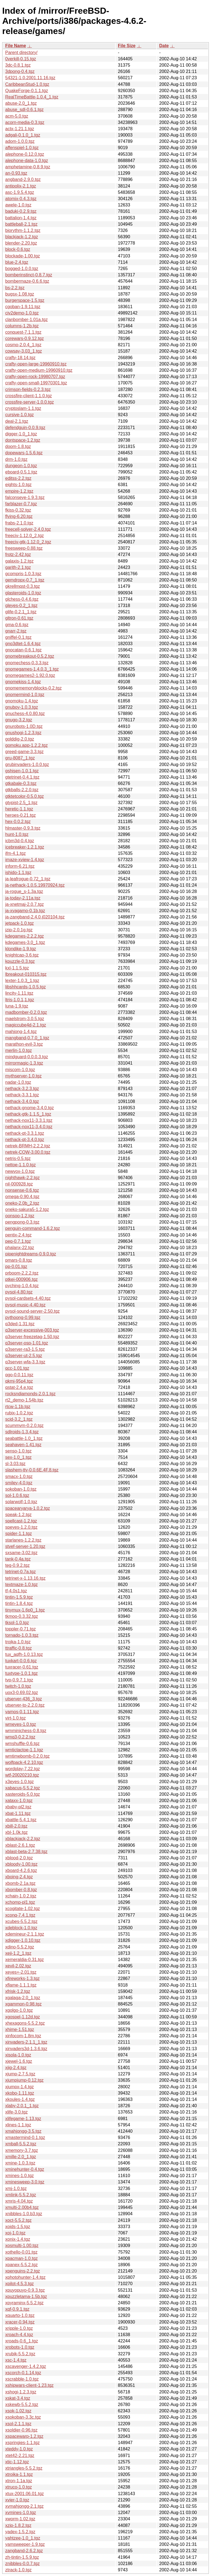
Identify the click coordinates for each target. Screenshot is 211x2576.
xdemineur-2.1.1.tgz (24, 1934)
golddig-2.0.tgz (19, 739)
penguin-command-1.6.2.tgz (32, 1228)
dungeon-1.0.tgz (21, 465)
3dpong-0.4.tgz (20, 71)
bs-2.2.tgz (14, 287)
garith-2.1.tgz (18, 567)
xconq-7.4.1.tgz (20, 1915)
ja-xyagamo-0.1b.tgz (25, 910)
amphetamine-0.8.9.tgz (27, 166)
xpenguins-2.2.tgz (22, 2271)
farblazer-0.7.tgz (21, 503)
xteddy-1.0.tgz (19, 2449)
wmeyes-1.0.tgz (20, 1724)
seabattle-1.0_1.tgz (24, 1438)
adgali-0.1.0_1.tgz (22, 135)
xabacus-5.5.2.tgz (22, 1788)
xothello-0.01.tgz (21, 2252)
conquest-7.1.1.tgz (23, 332)
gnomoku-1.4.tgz (21, 701)
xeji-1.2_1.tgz (18, 1953)
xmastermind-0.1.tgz (25, 2137)
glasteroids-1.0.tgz (23, 593)
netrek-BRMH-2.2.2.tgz (27, 1146)
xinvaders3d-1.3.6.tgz (26, 2048)
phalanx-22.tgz (19, 1247)
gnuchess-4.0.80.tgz (25, 713)
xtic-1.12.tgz (17, 2461)
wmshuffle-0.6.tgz (22, 1743)
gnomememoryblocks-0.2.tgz (33, 688)
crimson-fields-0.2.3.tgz (28, 389)
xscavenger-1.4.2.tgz (25, 2366)
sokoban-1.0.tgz (21, 1489)
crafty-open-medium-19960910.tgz (39, 370)
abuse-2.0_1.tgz (21, 103)
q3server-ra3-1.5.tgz (25, 1349)
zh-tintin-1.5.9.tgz (22, 2557)
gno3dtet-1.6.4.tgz (23, 643)
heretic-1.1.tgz (19, 809)
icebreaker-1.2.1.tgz (24, 847)
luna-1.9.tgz (16, 1006)
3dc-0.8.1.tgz (18, 65)
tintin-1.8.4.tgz (19, 1603)
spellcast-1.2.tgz (21, 1521)
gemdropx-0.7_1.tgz (24, 580)
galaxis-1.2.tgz (19, 561)
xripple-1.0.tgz (19, 2328)
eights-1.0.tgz (18, 484)
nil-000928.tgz (19, 1184)
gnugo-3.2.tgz (18, 719)
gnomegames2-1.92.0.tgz (30, 675)
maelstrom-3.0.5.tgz (24, 1018)
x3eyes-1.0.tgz (19, 1781)
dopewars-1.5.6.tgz (24, 452)
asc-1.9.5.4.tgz (19, 192)
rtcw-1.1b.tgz (17, 1406)
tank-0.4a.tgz (18, 1559)
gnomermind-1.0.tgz (24, 694)
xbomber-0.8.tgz (21, 1889)
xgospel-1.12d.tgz (22, 2017)
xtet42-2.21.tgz (19, 2455)
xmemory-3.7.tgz (21, 2150)
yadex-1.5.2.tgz (20, 2531)
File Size (126, 45)
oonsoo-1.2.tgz (19, 1215)
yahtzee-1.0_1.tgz (22, 2538)
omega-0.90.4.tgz (22, 1196)
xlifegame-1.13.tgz (23, 2118)
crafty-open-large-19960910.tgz (35, 364)
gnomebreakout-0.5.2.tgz (29, 656)
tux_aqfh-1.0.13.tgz (24, 1654)
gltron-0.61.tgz (19, 618)
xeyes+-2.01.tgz (20, 1972)
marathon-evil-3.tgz (24, 1044)
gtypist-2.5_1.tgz (21, 802)
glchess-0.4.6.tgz (21, 599)
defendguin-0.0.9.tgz (25, 427)
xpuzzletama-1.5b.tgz (26, 2296)
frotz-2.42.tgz (18, 554)
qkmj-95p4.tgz (19, 1381)
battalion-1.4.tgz (21, 217)
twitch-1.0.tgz (18, 1686)
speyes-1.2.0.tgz (21, 1527)
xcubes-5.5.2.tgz (21, 1921)
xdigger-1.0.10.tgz (22, 1940)
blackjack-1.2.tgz (21, 236)
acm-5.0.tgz (16, 116)
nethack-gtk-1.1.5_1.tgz (28, 1114)
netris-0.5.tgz (17, 1158)
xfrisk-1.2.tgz (17, 1991)
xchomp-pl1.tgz (20, 1902)
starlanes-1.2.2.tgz (23, 1540)
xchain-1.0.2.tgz (20, 1896)
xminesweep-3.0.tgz (24, 2182)
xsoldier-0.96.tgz (21, 2430)
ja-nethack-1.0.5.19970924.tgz (35, 885)
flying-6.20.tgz (19, 516)
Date (164, 45)
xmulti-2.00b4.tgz (22, 2207)
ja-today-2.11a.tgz (22, 898)
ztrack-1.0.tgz (18, 2570)
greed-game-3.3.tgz (24, 751)
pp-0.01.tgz (16, 1266)
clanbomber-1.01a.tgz (26, 319)
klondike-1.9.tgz (20, 948)
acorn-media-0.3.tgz (24, 122)
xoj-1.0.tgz (15, 2233)
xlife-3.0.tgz (16, 2112)
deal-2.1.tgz (16, 421)
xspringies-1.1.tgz (22, 2442)
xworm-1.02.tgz (20, 2519)
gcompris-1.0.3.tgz (23, 573)
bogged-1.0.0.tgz (21, 268)
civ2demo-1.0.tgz (22, 313)
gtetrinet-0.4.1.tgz (22, 777)
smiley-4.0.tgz (18, 1482)
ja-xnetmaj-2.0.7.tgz (24, 904)
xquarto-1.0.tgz (20, 2315)
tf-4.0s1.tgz (16, 1590)
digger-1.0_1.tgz (21, 434)
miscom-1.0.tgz (20, 1069)
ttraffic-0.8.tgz (18, 1648)
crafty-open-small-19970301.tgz (36, 383)
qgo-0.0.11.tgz (19, 1374)
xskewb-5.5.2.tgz (21, 2404)
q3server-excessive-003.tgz (32, 1330)
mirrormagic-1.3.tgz (24, 1063)
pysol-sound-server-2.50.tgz (32, 1311)
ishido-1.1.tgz (18, 872)
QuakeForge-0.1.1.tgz (26, 90)
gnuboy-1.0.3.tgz (21, 707)
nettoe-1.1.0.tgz (20, 1164)
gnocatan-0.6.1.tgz (23, 650)
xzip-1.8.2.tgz (18, 2525)
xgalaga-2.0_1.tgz (22, 1997)
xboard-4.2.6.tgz (21, 1870)
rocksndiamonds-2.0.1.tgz (30, 1393)
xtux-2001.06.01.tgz (24, 2493)
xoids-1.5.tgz (17, 2226)
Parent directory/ (21, 52)
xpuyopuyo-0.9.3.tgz (25, 2290)
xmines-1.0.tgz (19, 2175)
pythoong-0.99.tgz (22, 1317)
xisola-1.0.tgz (18, 2055)
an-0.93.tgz (16, 173)
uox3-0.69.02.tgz (21, 1692)
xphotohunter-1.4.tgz (25, 2277)
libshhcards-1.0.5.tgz (25, 987)
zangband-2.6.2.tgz (24, 2550)
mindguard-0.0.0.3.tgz (26, 1056)
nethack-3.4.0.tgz (22, 1101)
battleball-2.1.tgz (21, 224)
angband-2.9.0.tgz (23, 179)
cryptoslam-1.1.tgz (23, 408)
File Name (15, 45)
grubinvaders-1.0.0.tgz (27, 764)
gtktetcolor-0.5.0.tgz (24, 796)
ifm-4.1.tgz (15, 853)
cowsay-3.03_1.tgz (23, 351)
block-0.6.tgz (17, 249)
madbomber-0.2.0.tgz (26, 1012)
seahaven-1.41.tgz (23, 1444)
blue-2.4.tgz (16, 262)
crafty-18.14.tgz (20, 357)
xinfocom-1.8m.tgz (23, 2035)
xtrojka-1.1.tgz (19, 2474)
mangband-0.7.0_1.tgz (27, 1037)
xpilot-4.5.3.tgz (19, 2283)
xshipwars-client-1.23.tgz (29, 2385)
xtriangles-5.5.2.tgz (23, 2468)
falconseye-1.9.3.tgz (25, 497)
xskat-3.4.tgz (17, 2398)
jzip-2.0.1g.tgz (19, 929)
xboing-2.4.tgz (19, 1876)
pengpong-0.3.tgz (22, 1222)
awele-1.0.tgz (18, 205)
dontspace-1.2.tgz (22, 440)
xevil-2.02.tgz (18, 1966)
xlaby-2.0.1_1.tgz (22, 2105)
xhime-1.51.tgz (19, 2029)
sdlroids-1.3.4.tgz (22, 1431)
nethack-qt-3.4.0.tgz (24, 1139)
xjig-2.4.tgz (15, 2067)
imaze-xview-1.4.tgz (24, 859)
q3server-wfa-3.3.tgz (25, 1362)
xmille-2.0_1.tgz (20, 2156)
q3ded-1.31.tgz (20, 1323)
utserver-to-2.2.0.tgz (25, 1705)
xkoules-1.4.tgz (20, 2099)
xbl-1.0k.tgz (16, 1832)
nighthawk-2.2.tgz (22, 1177)
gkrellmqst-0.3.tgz (22, 586)
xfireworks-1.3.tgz (22, 1978)
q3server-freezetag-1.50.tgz (32, 1336)
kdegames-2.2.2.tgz (24, 936)
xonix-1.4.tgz (17, 2239)
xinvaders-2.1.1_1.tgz (26, 2042)
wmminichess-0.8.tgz (25, 1730)
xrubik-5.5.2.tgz (20, 2353)
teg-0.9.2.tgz (17, 1565)
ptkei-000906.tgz (21, 1279)
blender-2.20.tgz (21, 243)
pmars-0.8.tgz (18, 1260)
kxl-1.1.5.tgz (17, 968)
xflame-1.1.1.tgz (21, 1985)
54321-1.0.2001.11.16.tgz (30, 77)
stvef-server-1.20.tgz (25, 1546)
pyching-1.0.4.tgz (22, 1285)
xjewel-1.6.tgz (18, 2061)
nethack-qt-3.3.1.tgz (24, 1133)
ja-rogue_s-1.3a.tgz (24, 891)
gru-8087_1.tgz (20, 758)
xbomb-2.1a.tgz (20, 1883)
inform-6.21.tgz (20, 866)
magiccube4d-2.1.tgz (25, 1025)
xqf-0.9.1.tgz (17, 2309)
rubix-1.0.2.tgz (19, 1413)
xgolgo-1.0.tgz (19, 2010)
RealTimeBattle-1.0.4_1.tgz (31, 97)
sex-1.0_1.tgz (18, 1457)
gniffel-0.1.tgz (18, 637)
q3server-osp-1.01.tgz (26, 1343)
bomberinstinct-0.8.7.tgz (28, 275)
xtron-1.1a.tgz (18, 2480)
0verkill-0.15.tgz (20, 58)
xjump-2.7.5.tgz (20, 2074)
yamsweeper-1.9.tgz (25, 2544)
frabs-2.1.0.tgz (19, 523)
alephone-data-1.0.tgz (26, 160)
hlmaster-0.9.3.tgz (22, 828)
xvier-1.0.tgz (17, 2500)
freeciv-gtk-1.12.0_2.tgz (28, 542)
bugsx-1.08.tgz (19, 294)
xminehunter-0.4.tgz (24, 2169)
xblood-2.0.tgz (19, 1858)
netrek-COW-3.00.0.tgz (27, 1152)
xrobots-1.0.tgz (19, 2347)
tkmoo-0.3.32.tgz (21, 1616)
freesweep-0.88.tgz (24, 548)
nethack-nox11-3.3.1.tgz (28, 1120)
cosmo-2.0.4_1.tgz (23, 344)
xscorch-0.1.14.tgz (23, 2372)
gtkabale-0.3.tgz (21, 783)
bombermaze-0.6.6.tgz (27, 281)
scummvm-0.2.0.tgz (24, 1425)
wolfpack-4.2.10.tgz (24, 1762)
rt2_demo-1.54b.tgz (24, 1400)
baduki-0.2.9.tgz (21, 211)
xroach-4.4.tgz (19, 2334)
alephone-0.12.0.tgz (24, 154)
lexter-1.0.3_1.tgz (22, 980)
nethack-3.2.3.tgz (22, 1088)
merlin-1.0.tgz (18, 1050)
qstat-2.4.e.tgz (19, 1387)
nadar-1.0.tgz (18, 1082)
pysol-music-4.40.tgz (25, 1305)
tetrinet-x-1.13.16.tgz (25, 1578)
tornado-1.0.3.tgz (21, 1635)
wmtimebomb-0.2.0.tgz (27, 1756)
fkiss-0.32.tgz (18, 510)
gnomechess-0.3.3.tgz (26, 662)
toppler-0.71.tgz (20, 1629)
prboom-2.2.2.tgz (21, 1273)
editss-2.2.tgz (18, 478)
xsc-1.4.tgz (15, 2360)
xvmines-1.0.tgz (20, 2512)
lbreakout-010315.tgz (25, 974)
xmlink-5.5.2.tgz (20, 2194)
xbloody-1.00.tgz (21, 1864)
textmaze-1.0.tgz (21, 1584)
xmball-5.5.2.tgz (20, 2143)
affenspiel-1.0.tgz (22, 147)
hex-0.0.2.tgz (18, 821)
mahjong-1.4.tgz (21, 1031)
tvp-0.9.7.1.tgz (19, 1680)
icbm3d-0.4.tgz (19, 840)
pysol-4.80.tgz (19, 1292)
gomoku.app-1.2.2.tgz (26, 745)
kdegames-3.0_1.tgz (25, 942)
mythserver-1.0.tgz (23, 1076)
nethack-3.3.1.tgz (22, 1095)
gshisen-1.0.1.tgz (22, 770)
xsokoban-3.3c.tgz (23, 2417)
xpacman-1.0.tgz (21, 2258)
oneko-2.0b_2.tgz (22, 1203)
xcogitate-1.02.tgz (22, 1908)
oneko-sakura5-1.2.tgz (27, 1209)
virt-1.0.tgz (15, 1718)
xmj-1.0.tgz (16, 2188)
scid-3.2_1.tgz (19, 1419)
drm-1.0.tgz (16, 459)
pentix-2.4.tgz (18, 1235)
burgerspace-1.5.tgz (24, 300)
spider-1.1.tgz (18, 1533)
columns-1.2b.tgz (22, 326)
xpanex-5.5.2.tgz (21, 2264)
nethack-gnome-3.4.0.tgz (29, 1107)
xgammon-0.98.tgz (23, 2004)
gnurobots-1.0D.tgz (24, 726)
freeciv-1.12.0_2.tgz (24, 535)
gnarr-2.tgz (15, 631)
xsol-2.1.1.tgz (18, 2423)
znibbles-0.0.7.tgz (22, 2563)
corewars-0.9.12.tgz (24, 338)
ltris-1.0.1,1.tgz (19, 999)
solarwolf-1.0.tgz (21, 1501)
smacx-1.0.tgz (19, 1476)
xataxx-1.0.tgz (19, 1800)
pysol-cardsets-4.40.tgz (28, 1298)
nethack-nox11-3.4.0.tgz (28, 1126)
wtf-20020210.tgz (22, 1775)
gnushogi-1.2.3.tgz (23, 732)
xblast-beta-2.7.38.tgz (26, 1851)
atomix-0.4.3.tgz (21, 198)
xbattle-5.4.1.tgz (21, 1819)
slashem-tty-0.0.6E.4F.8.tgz (32, 1470)
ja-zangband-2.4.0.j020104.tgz (35, 917)
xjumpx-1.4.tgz (19, 2086)
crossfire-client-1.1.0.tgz (28, 395)
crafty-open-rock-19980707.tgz (35, 376)
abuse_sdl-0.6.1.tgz (24, 109)
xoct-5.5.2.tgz (18, 2220)
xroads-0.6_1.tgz (21, 2341)
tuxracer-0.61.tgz (21, 1667)
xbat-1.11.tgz (18, 1813)
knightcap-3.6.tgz (22, 955)
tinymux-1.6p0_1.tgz (25, 1610)
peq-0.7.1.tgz (18, 1241)
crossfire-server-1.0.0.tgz (29, 402)
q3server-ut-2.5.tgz (23, 1355)
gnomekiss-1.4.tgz (23, 681)
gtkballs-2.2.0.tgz (21, 789)
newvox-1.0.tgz (20, 1171)
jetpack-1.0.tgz (19, 923)
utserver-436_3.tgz (23, 1698)
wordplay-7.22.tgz (22, 1768)
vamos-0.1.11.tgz (22, 1711)
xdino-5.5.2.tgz (19, 1947)
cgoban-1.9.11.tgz (22, 306)
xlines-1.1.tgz (18, 2125)
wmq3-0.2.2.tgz (20, 1737)
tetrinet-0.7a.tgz (20, 1571)
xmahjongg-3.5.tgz (23, 2131)
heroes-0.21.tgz (20, 815)
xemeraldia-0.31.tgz (24, 1959)
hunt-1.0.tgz (17, 834)
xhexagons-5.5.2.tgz (25, 2023)
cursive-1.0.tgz (19, 414)
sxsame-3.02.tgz (21, 1552)
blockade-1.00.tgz (22, 256)
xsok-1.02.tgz (18, 2410)
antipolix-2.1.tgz (20, 186)
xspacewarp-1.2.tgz (24, 2436)
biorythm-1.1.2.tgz (22, 230)
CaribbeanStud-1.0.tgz (27, 84)
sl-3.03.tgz (15, 1463)
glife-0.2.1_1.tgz (21, 611)
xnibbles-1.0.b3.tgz (23, 2213)
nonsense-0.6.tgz (22, 1190)
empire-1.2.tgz (19, 491)
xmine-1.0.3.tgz (20, 2163)
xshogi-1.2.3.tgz (20, 2392)
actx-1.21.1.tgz (19, 128)
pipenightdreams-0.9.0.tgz (30, 1254)
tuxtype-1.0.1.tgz (21, 1673)
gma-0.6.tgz (16, 624)
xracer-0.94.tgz (20, 2322)
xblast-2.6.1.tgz (20, 1845)
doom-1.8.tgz (18, 446)
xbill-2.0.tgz (16, 1826)
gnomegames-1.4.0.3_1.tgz (32, 669)
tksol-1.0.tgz (17, 1622)
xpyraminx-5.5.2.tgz (24, 2302)
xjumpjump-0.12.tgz (24, 2080)
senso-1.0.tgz (18, 1451)
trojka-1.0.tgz (17, 1641)
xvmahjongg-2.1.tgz (24, 2506)
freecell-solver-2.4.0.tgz (28, 529)
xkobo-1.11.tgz (19, 2093)
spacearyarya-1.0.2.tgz (27, 1508)
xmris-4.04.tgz (19, 2201)
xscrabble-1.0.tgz (22, 2379)
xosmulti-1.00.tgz (21, 2245)
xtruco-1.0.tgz (18, 2487)
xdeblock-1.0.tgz (21, 1927)
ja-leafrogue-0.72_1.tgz (28, 878)
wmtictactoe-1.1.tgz (24, 1749)
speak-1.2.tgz (18, 1514)
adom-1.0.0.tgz (20, 141)
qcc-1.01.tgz (17, 1368)
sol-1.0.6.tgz (17, 1495)
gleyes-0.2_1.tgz (21, 605)
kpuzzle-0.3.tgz (20, 961)
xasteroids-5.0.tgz (22, 1794)
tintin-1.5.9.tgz (19, 1597)
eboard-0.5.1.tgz (21, 472)
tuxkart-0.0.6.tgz (21, 1660)
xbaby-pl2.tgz (18, 1807)
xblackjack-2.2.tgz (22, 1838)
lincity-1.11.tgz (19, 993)
